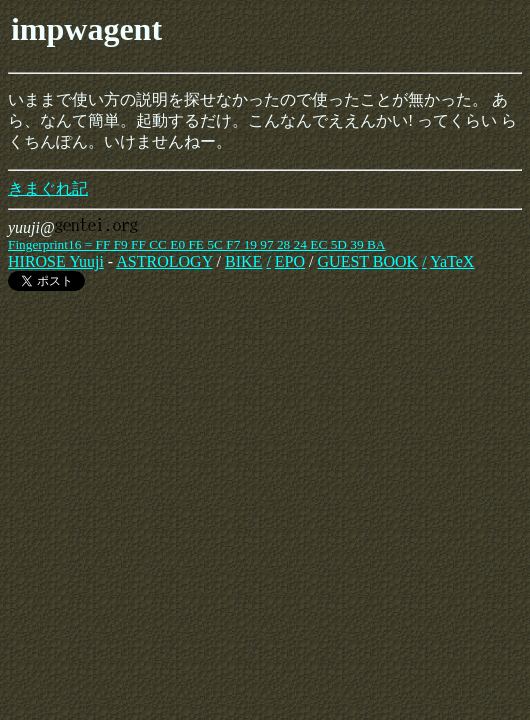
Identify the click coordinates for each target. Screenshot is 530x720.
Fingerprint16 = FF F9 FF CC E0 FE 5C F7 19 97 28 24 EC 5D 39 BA (196, 244)
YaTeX (452, 261)
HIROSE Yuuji (56, 261)
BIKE (243, 261)
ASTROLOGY (164, 261)
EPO (290, 261)
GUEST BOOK (368, 261)
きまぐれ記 (48, 188)
